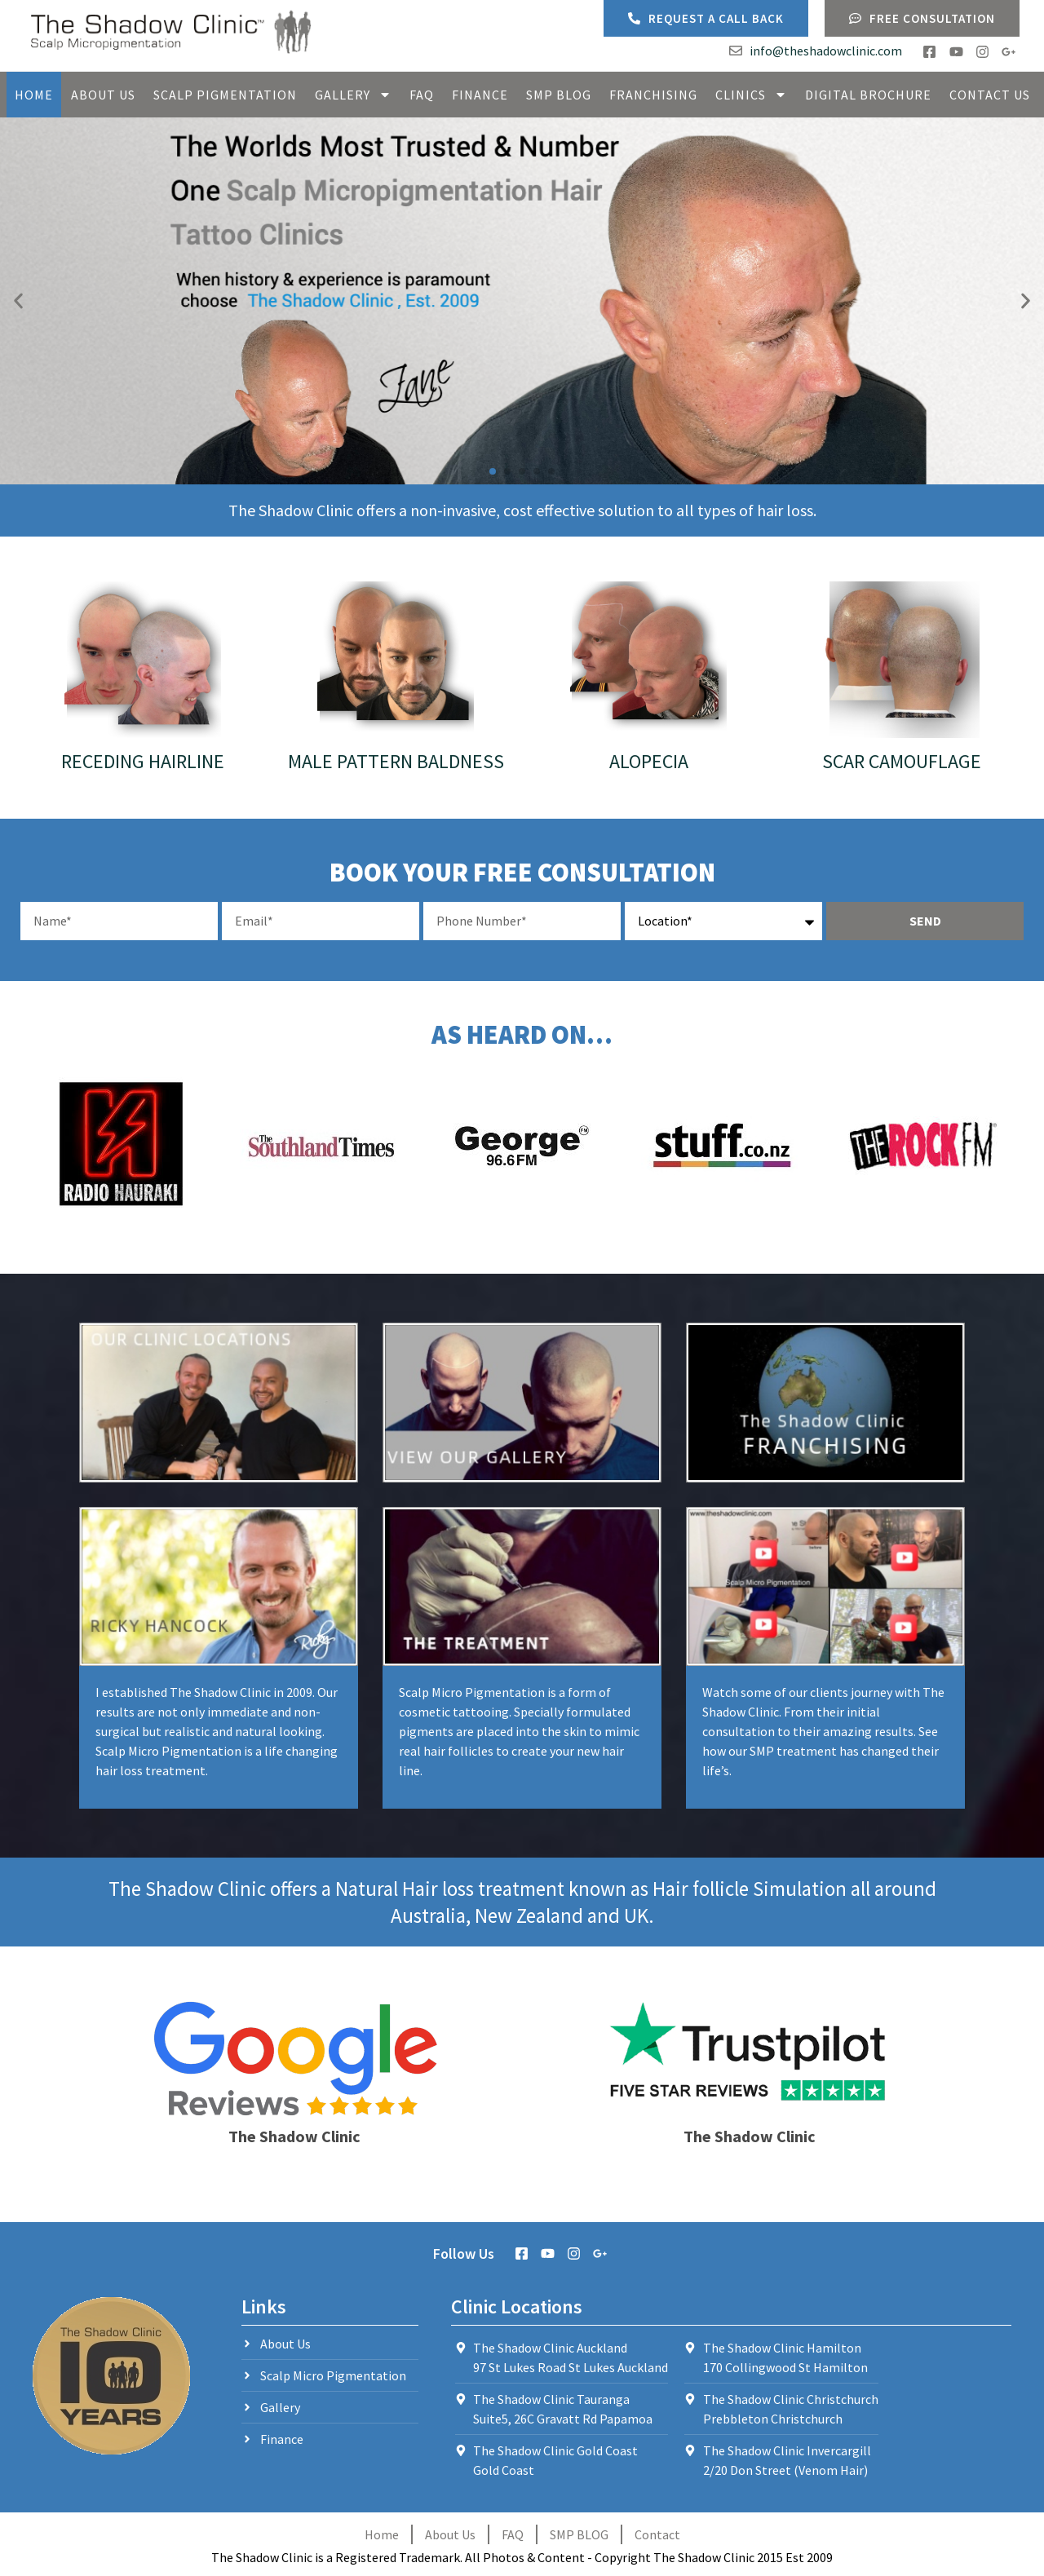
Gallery (353, 94)
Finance (480, 94)
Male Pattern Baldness (396, 761)
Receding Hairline (142, 761)
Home (34, 94)
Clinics (751, 94)
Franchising (653, 94)
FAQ (421, 94)
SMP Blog (558, 94)
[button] (18, 301)
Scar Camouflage (901, 761)
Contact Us (989, 94)
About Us (103, 94)
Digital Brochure (868, 94)
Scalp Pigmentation (225, 94)
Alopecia (648, 761)
